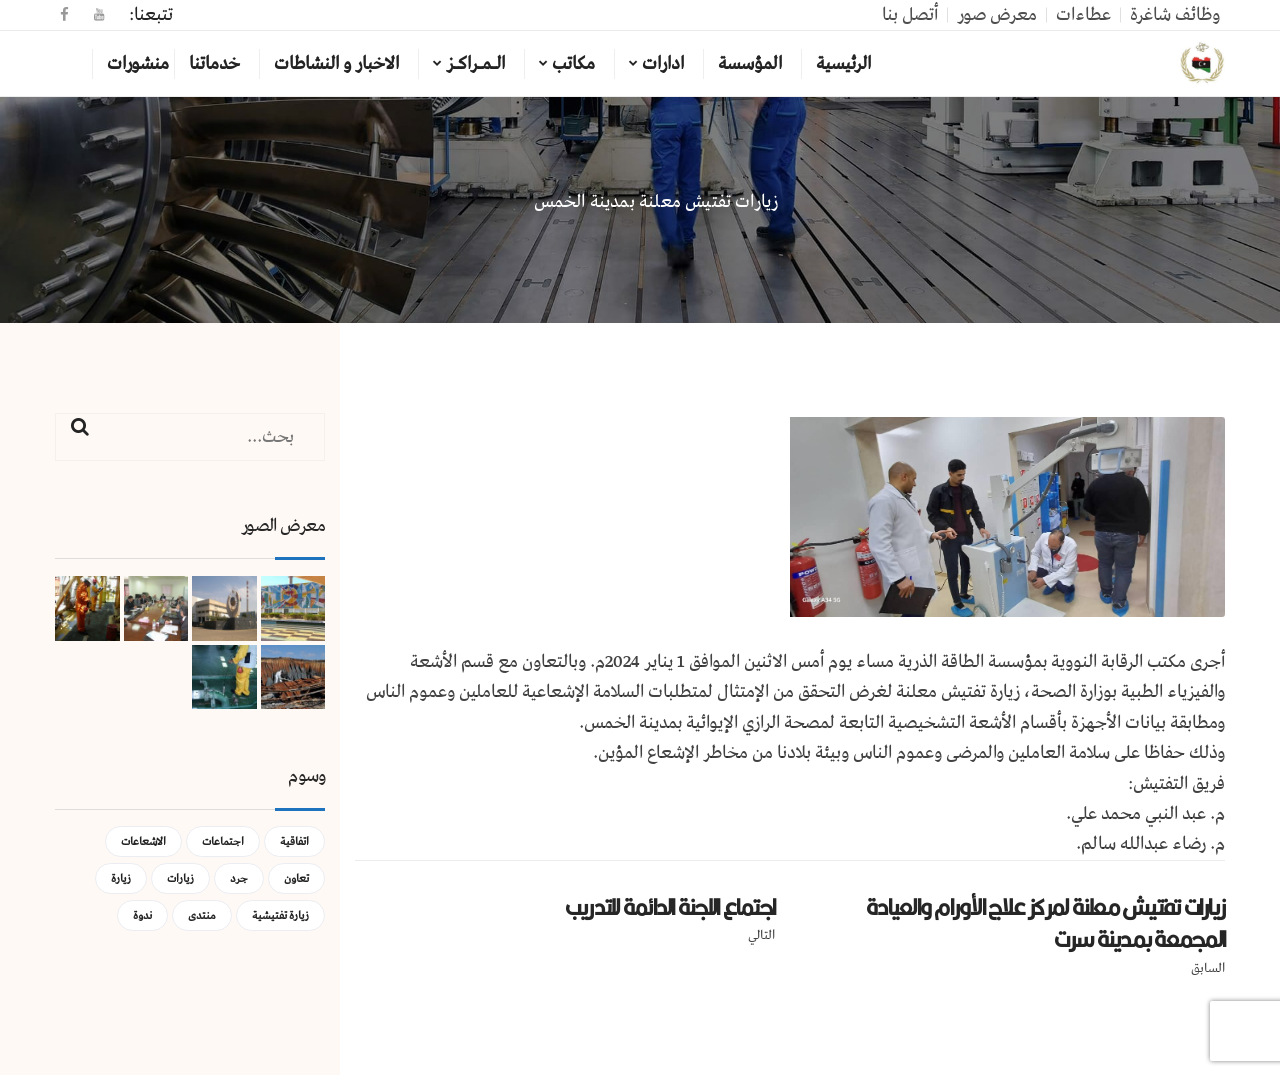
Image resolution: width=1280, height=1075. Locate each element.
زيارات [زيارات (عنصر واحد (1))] (180, 878)
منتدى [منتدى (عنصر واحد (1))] (202, 915)
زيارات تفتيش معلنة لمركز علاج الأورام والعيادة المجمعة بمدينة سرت (1045, 923)
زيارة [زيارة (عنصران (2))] (121, 878)
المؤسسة (750, 64)
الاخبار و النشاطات (336, 64)
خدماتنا (214, 64)
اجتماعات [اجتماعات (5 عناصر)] (223, 841)
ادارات (663, 64)
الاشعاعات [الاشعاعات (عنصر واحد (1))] (143, 841)
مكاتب (573, 64)
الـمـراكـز (475, 64)
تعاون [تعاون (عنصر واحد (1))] (296, 878)
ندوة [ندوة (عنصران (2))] (142, 915)
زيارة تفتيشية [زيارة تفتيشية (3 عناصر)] (280, 915)
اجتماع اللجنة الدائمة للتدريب (670, 907)
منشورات (138, 64)
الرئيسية (843, 64)
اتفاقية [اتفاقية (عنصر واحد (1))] (294, 841)
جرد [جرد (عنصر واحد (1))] (239, 878)
